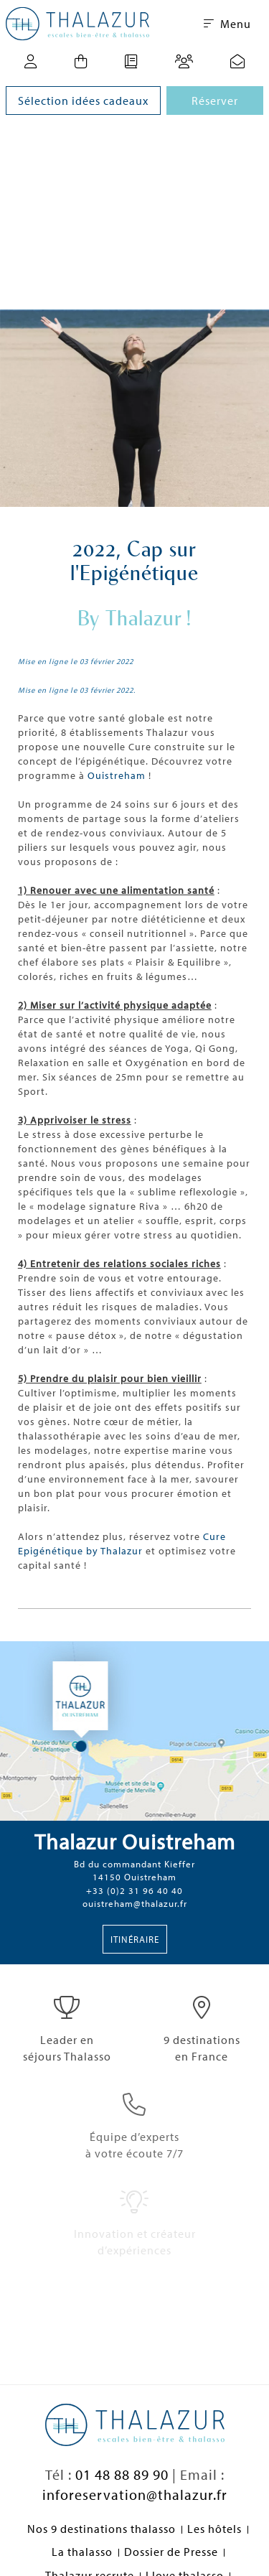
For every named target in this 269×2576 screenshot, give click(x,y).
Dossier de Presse (171, 2551)
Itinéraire (134, 1939)
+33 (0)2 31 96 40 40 (134, 1890)
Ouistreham (117, 775)
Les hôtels (214, 2528)
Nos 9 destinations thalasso (101, 2528)
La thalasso (82, 2551)
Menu (227, 24)
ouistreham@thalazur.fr (134, 1903)
